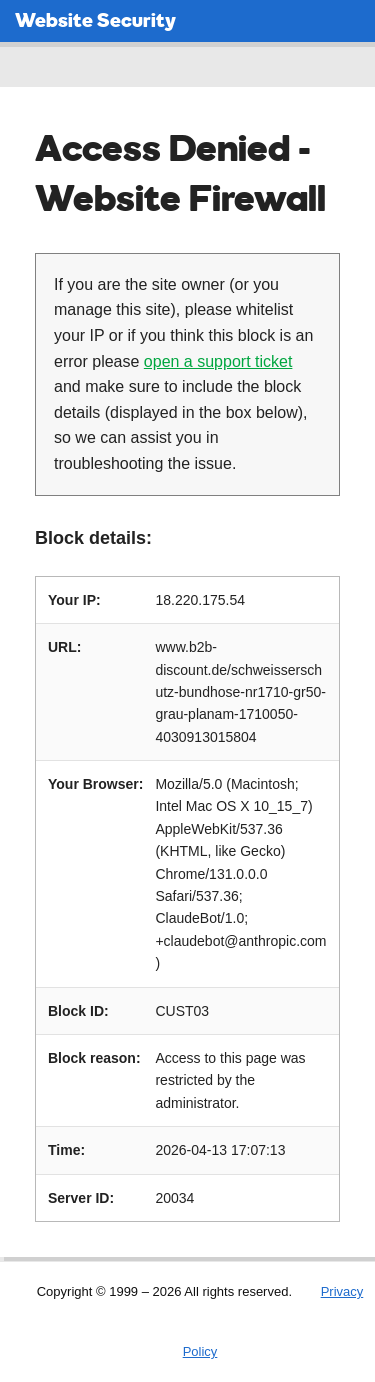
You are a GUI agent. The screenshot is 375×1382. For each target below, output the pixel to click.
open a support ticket (218, 361)
